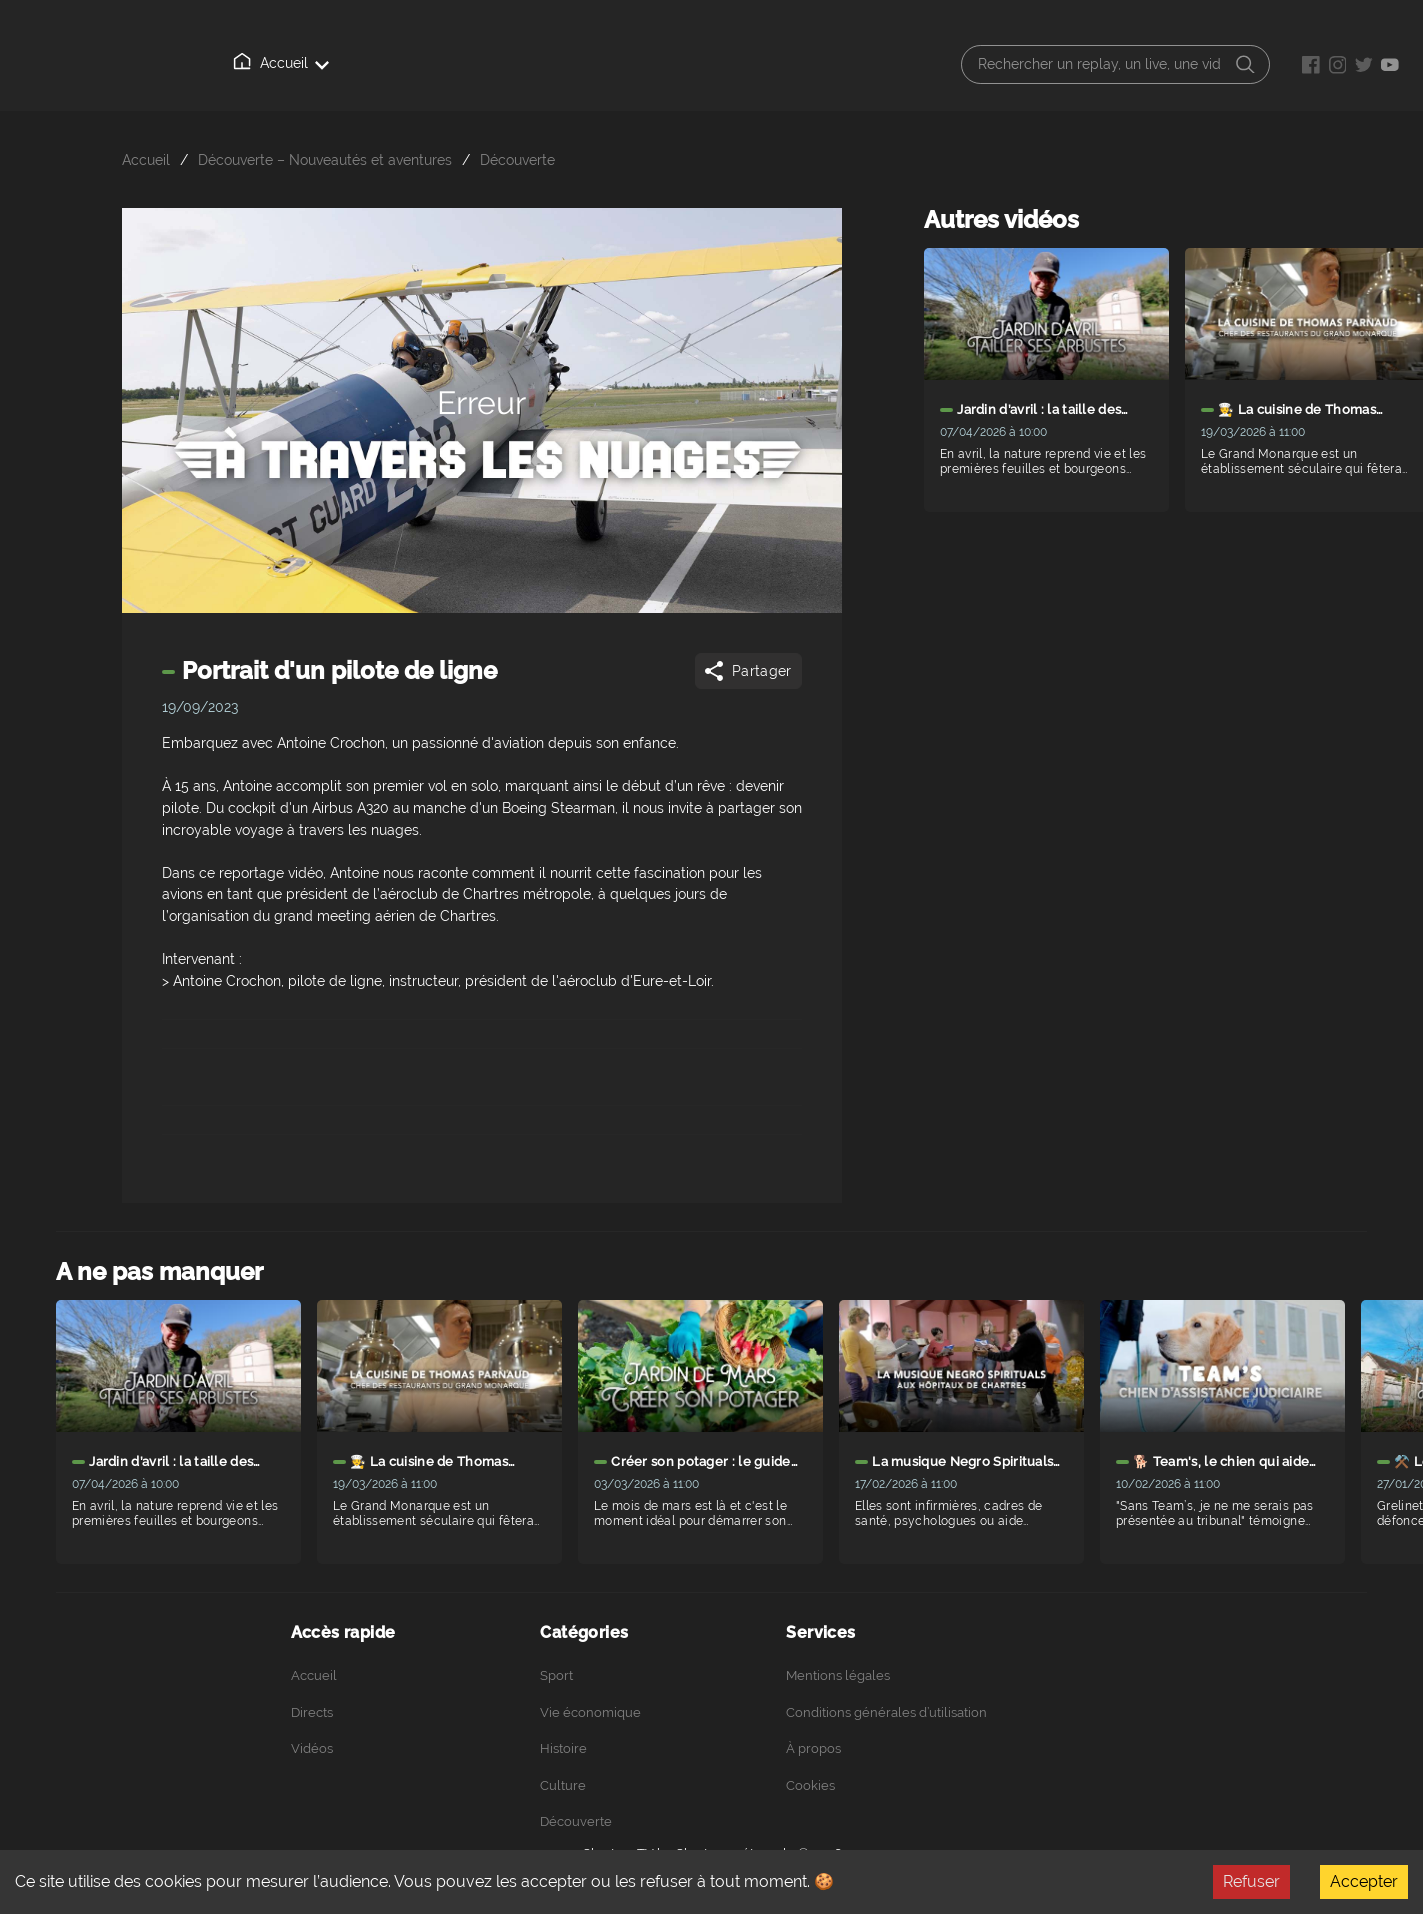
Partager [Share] (746, 671)
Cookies (810, 1785)
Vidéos (427, 63)
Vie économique (590, 1712)
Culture (563, 1785)
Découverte (517, 159)
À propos (519, 64)
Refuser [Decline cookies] (1251, 1881)
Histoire (563, 1748)
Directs (339, 64)
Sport (556, 1675)
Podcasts (616, 64)
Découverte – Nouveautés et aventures (325, 159)
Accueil (250, 63)
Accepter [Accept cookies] (1364, 1881)
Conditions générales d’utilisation (886, 1712)
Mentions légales (838, 1675)
